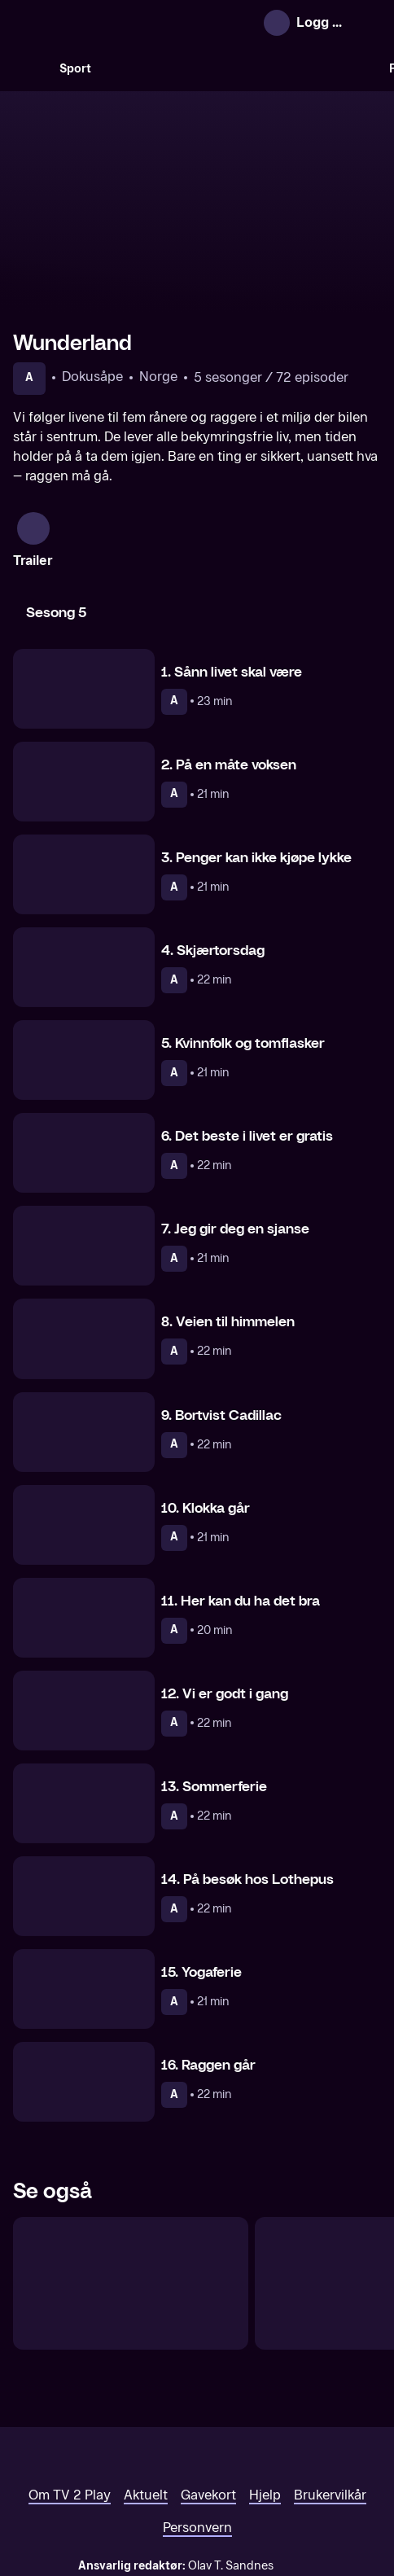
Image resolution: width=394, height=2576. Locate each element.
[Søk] (29, 68)
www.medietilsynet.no (297, 2494)
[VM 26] (240, 68)
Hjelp (265, 2406)
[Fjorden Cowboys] (130, 2195)
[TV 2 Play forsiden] (135, 23)
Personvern (197, 2439)
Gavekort (208, 2406)
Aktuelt (146, 2406)
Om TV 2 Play (69, 2406)
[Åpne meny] (366, 23)
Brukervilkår (330, 2406)
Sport (75, 69)
